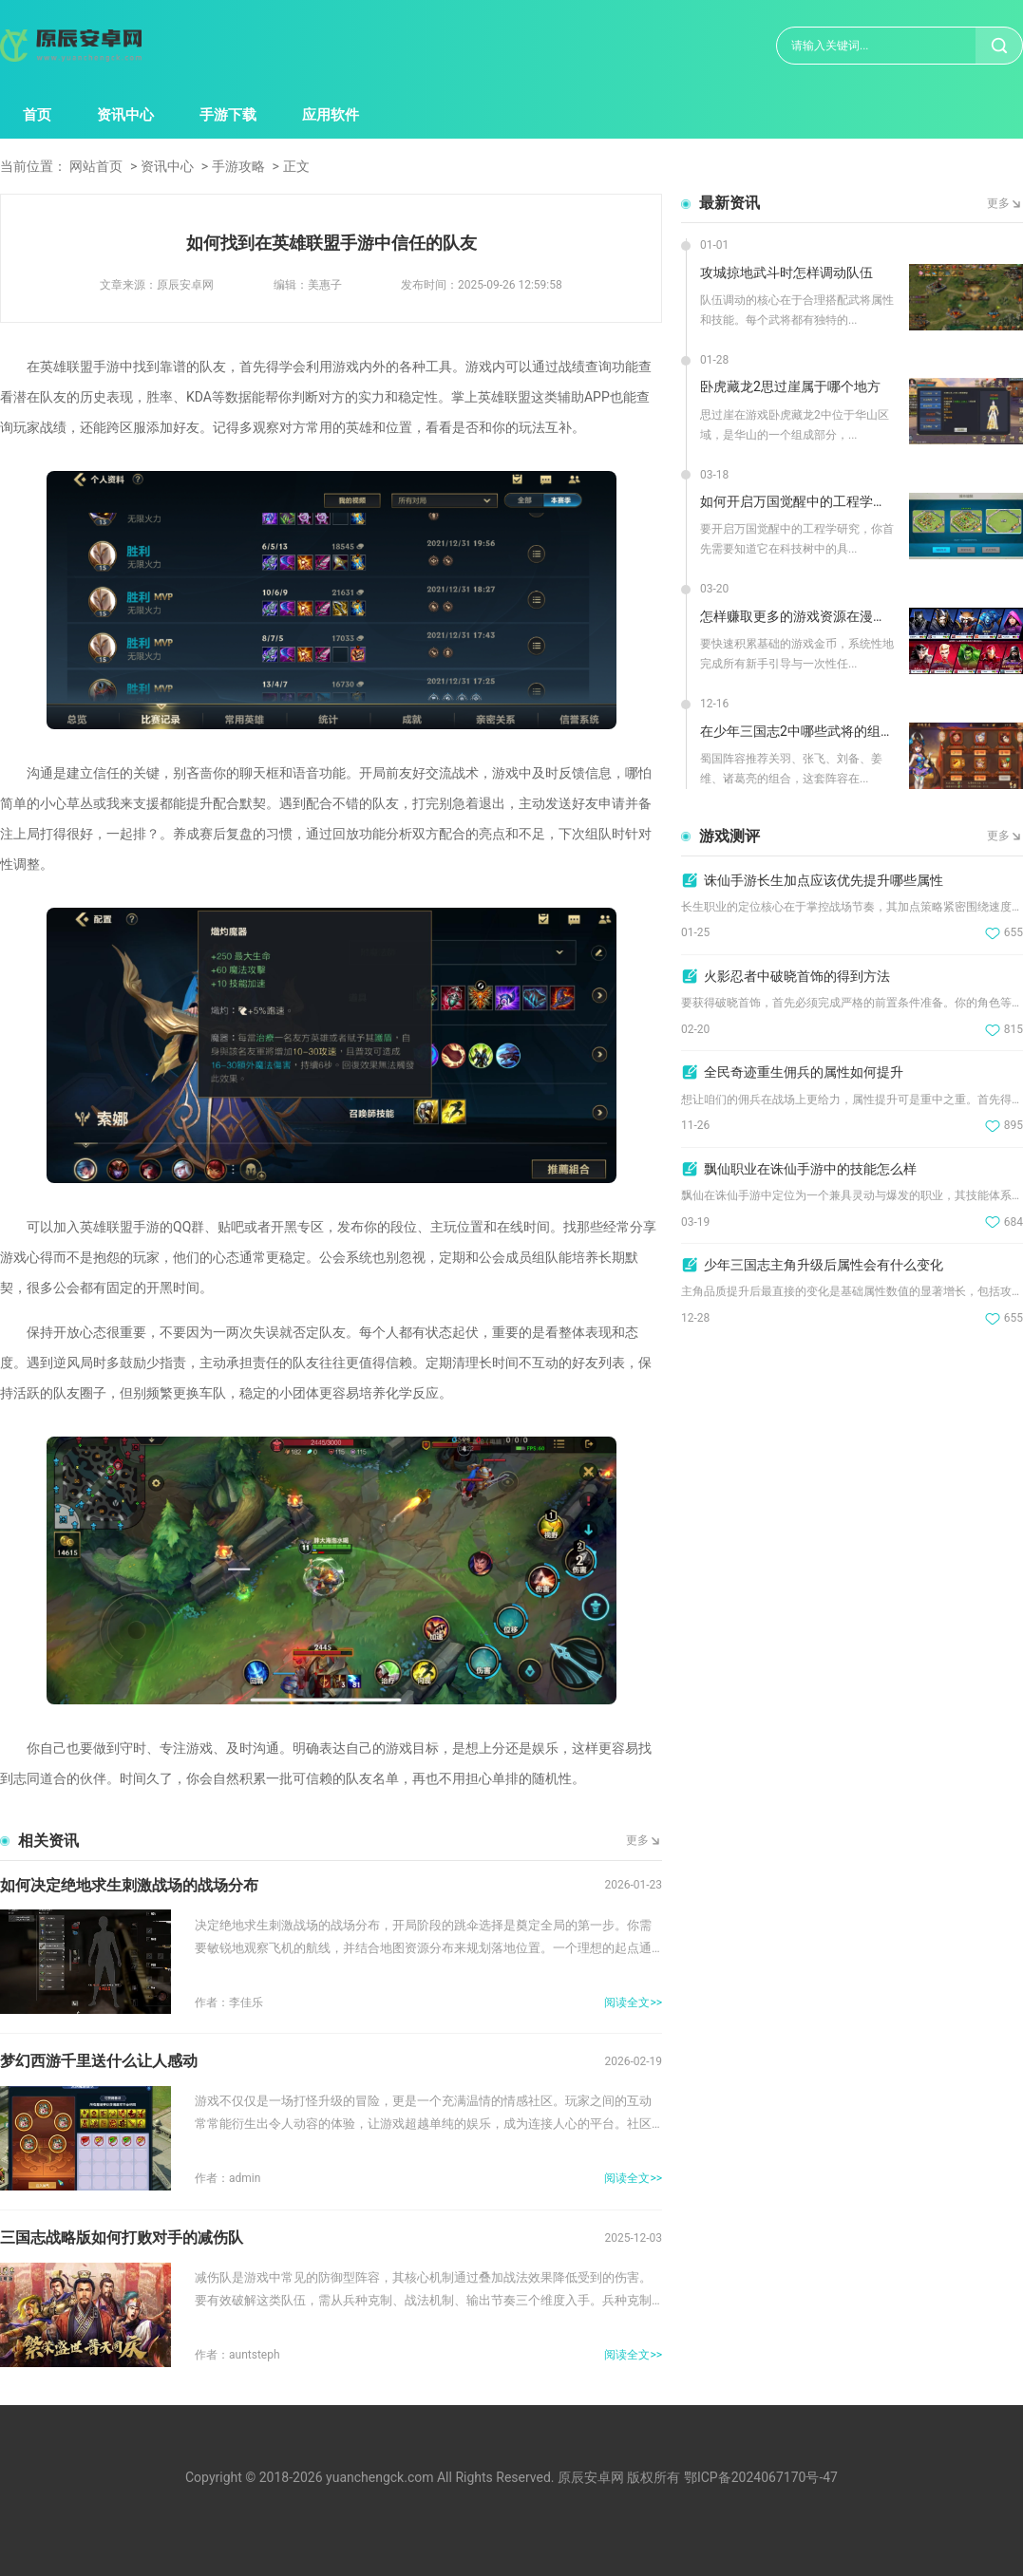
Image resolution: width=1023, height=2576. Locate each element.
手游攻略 (238, 166)
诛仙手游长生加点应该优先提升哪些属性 (823, 880)
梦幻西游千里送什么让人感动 (99, 2061)
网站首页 (96, 166)
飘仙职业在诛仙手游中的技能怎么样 (810, 1168)
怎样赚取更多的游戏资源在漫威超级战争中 (797, 616)
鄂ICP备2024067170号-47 (761, 2477)
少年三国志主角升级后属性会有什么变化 (823, 1264)
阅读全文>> (633, 2002)
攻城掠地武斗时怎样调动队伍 (786, 272)
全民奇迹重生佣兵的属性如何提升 (803, 1072)
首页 (37, 114)
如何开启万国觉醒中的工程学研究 (797, 501)
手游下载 (227, 114)
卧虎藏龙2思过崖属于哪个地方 (790, 386)
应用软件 (330, 114)
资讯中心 (125, 114)
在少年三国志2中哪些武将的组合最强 (797, 731)
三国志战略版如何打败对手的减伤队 (121, 2237)
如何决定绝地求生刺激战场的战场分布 (129, 1885)
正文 (296, 166)
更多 (637, 1840)
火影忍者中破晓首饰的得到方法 (797, 976)
